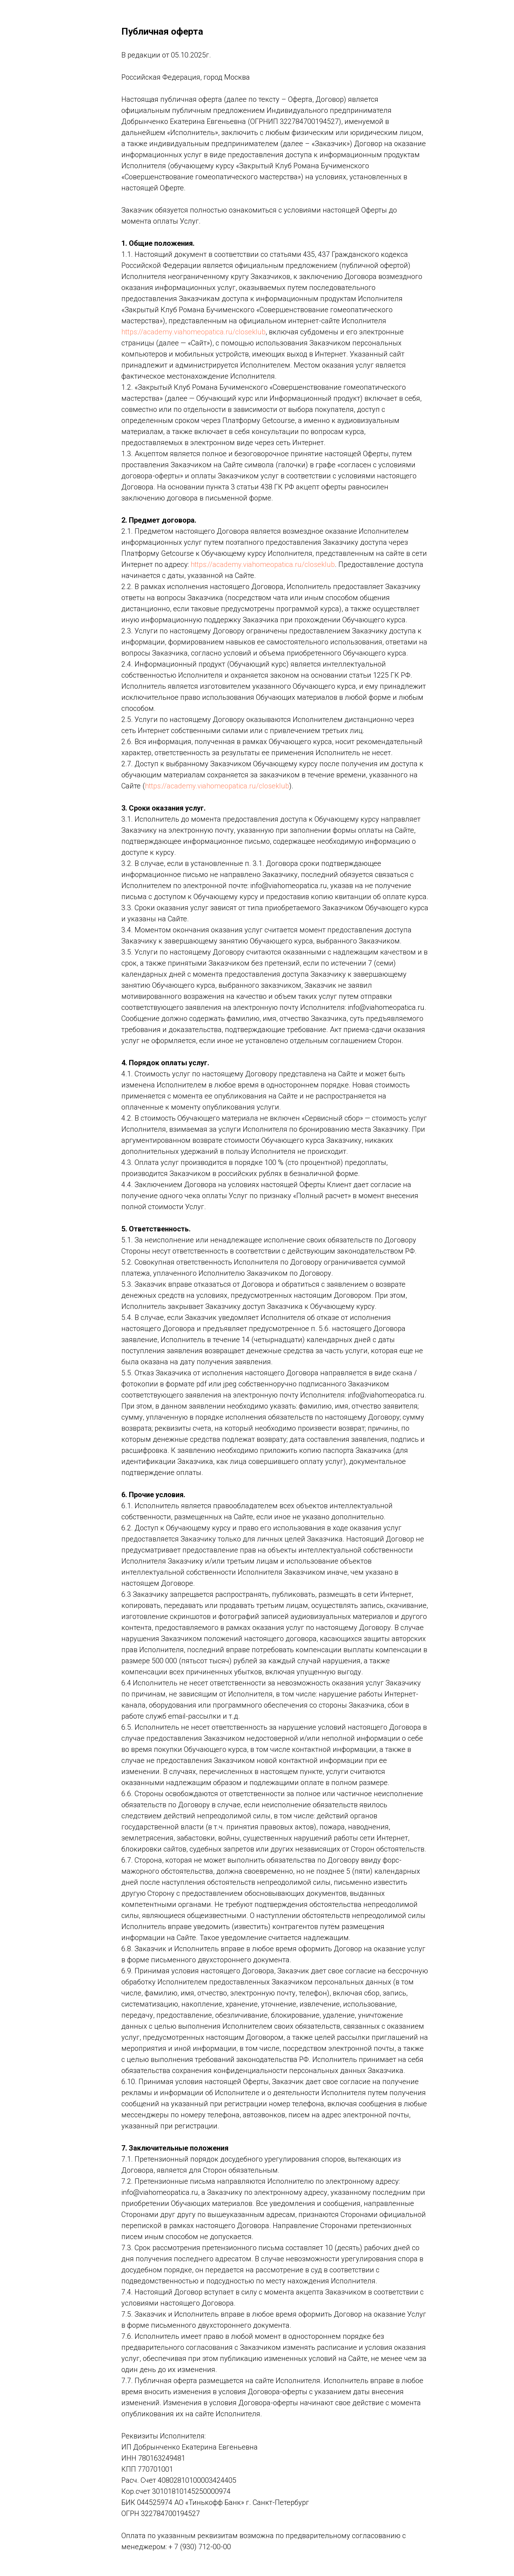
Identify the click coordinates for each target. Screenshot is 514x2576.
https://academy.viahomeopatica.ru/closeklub (193, 332)
